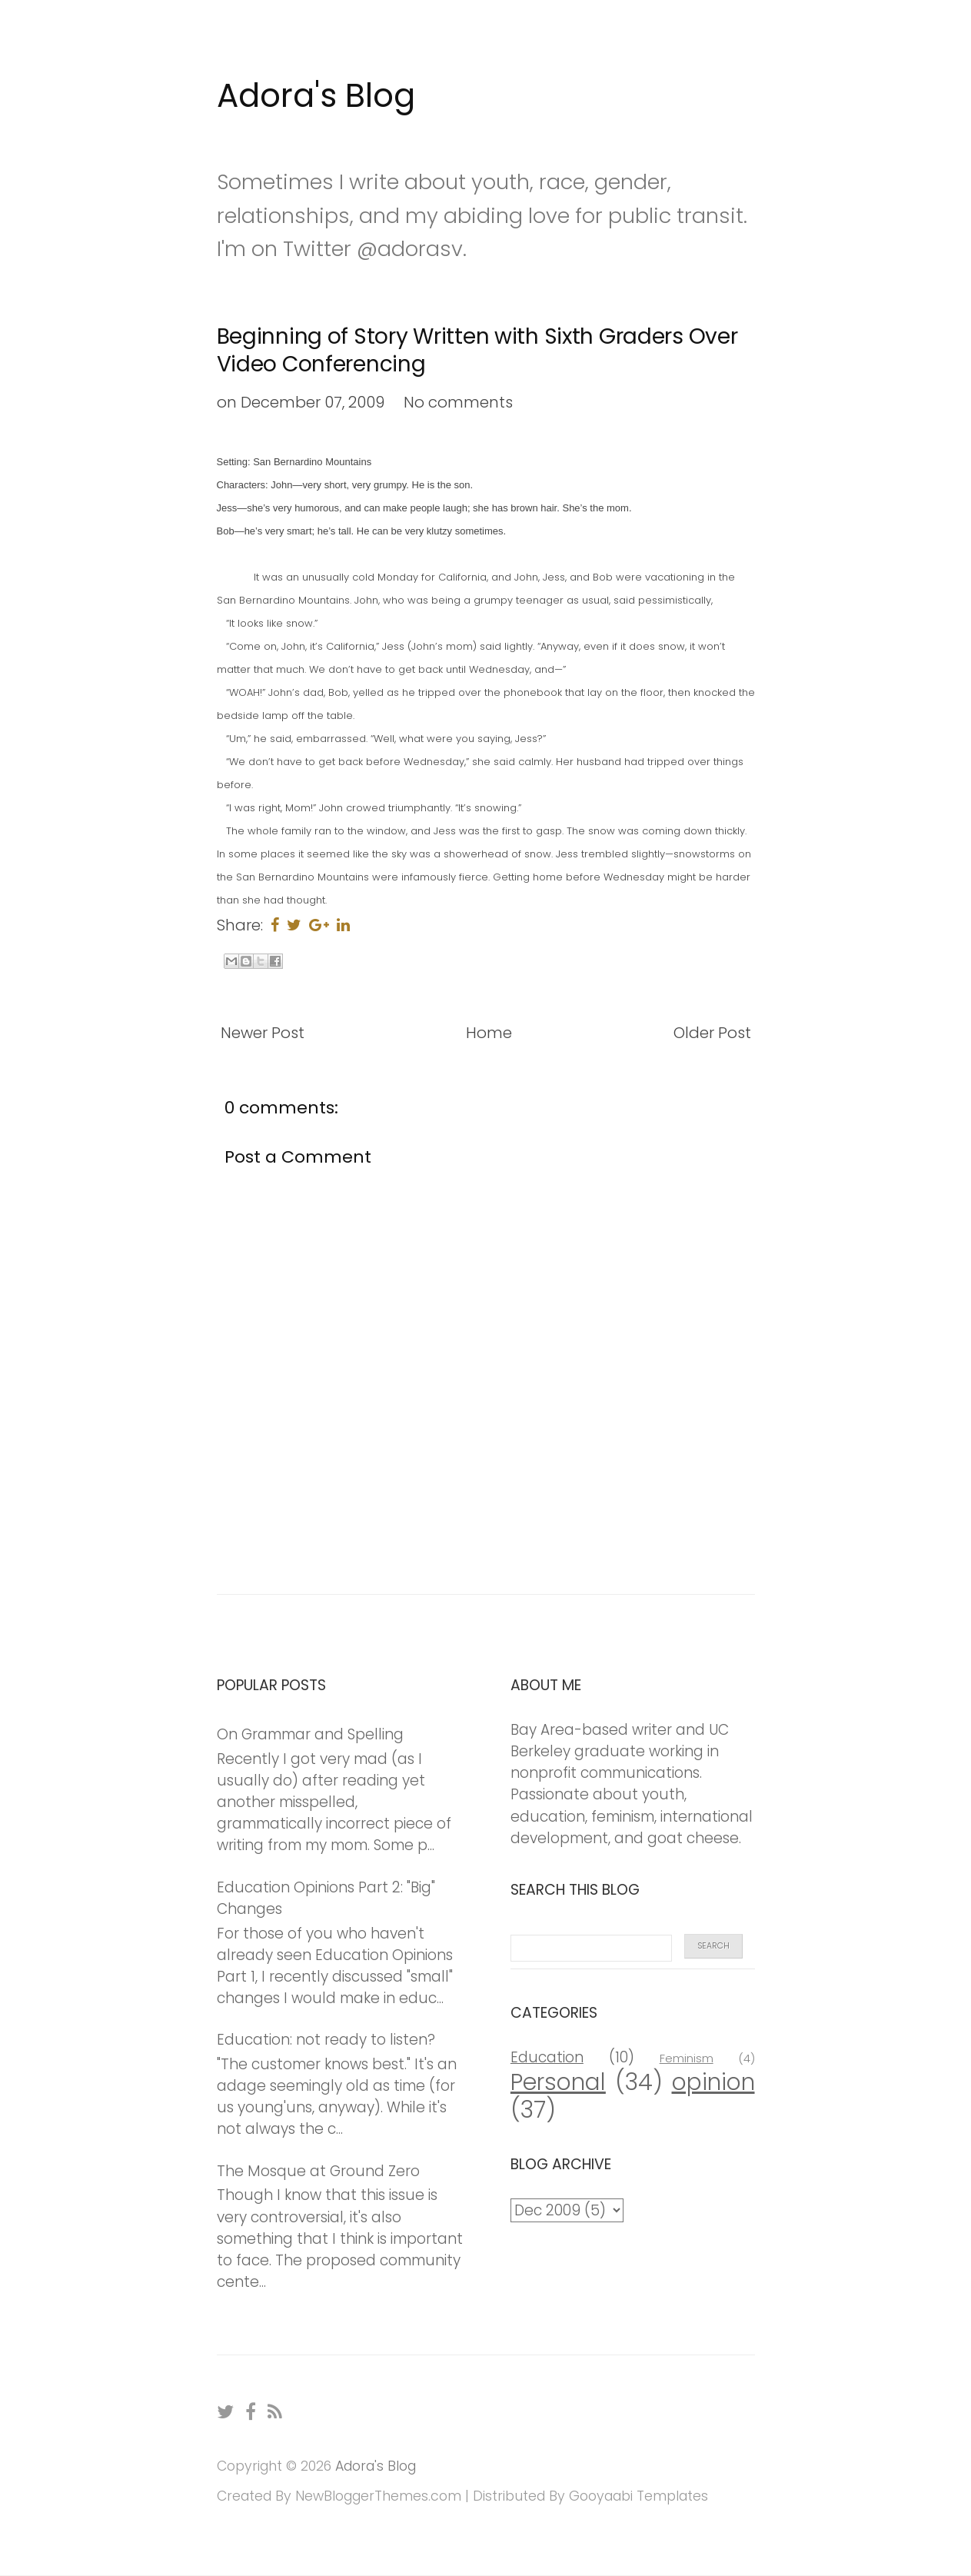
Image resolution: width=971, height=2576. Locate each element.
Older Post (712, 1032)
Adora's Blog (316, 95)
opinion (713, 2081)
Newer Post (262, 1032)
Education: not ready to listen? (326, 2039)
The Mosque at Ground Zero (318, 2171)
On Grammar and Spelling (310, 1734)
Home (489, 1032)
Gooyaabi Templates (638, 2496)
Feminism (686, 2058)
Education (547, 2057)
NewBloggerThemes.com (378, 2496)
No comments (458, 402)
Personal (558, 2081)
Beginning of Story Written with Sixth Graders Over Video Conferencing (477, 350)
